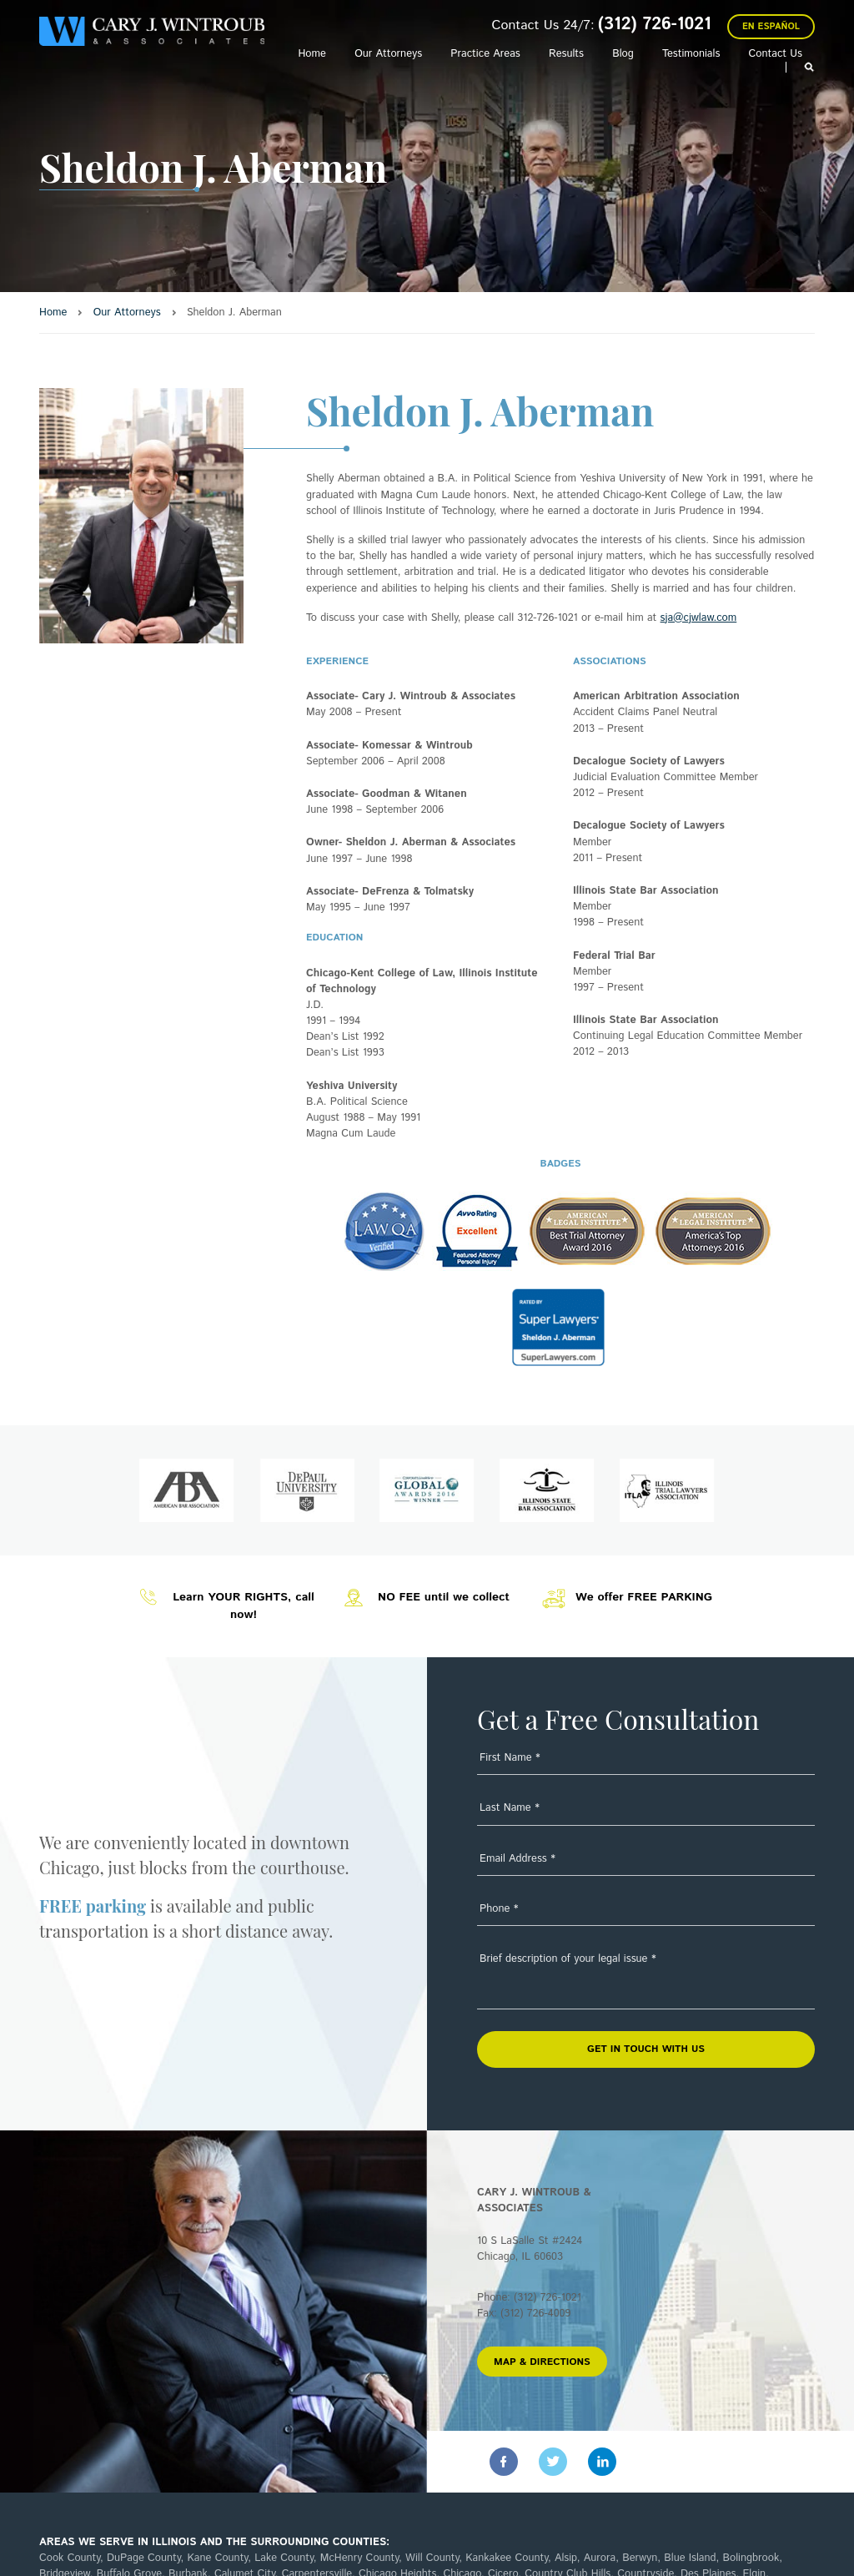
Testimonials (691, 54)
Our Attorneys (388, 54)
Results (566, 54)
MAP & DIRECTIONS (542, 2362)
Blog (623, 54)
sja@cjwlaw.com (699, 618)
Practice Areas (485, 54)
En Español (771, 26)
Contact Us (775, 54)
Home (311, 54)
